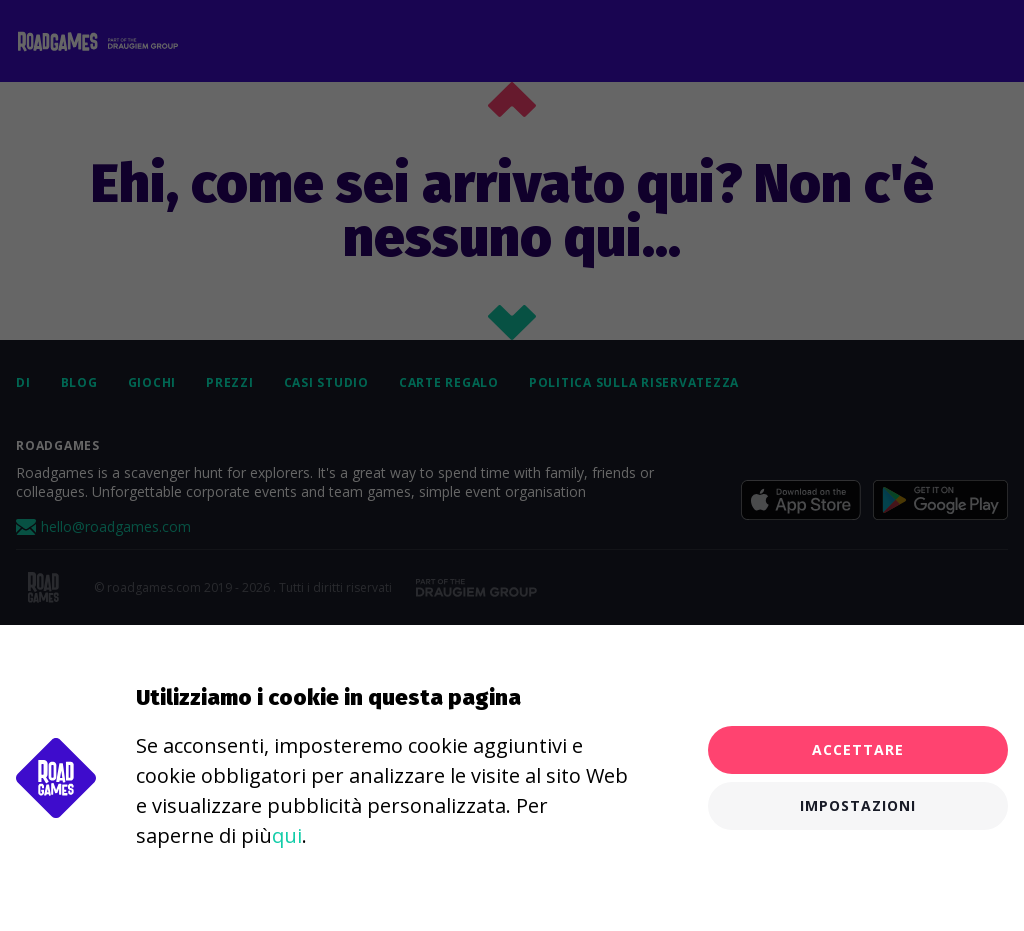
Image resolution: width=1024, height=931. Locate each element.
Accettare (858, 749)
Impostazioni (858, 805)
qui (287, 835)
